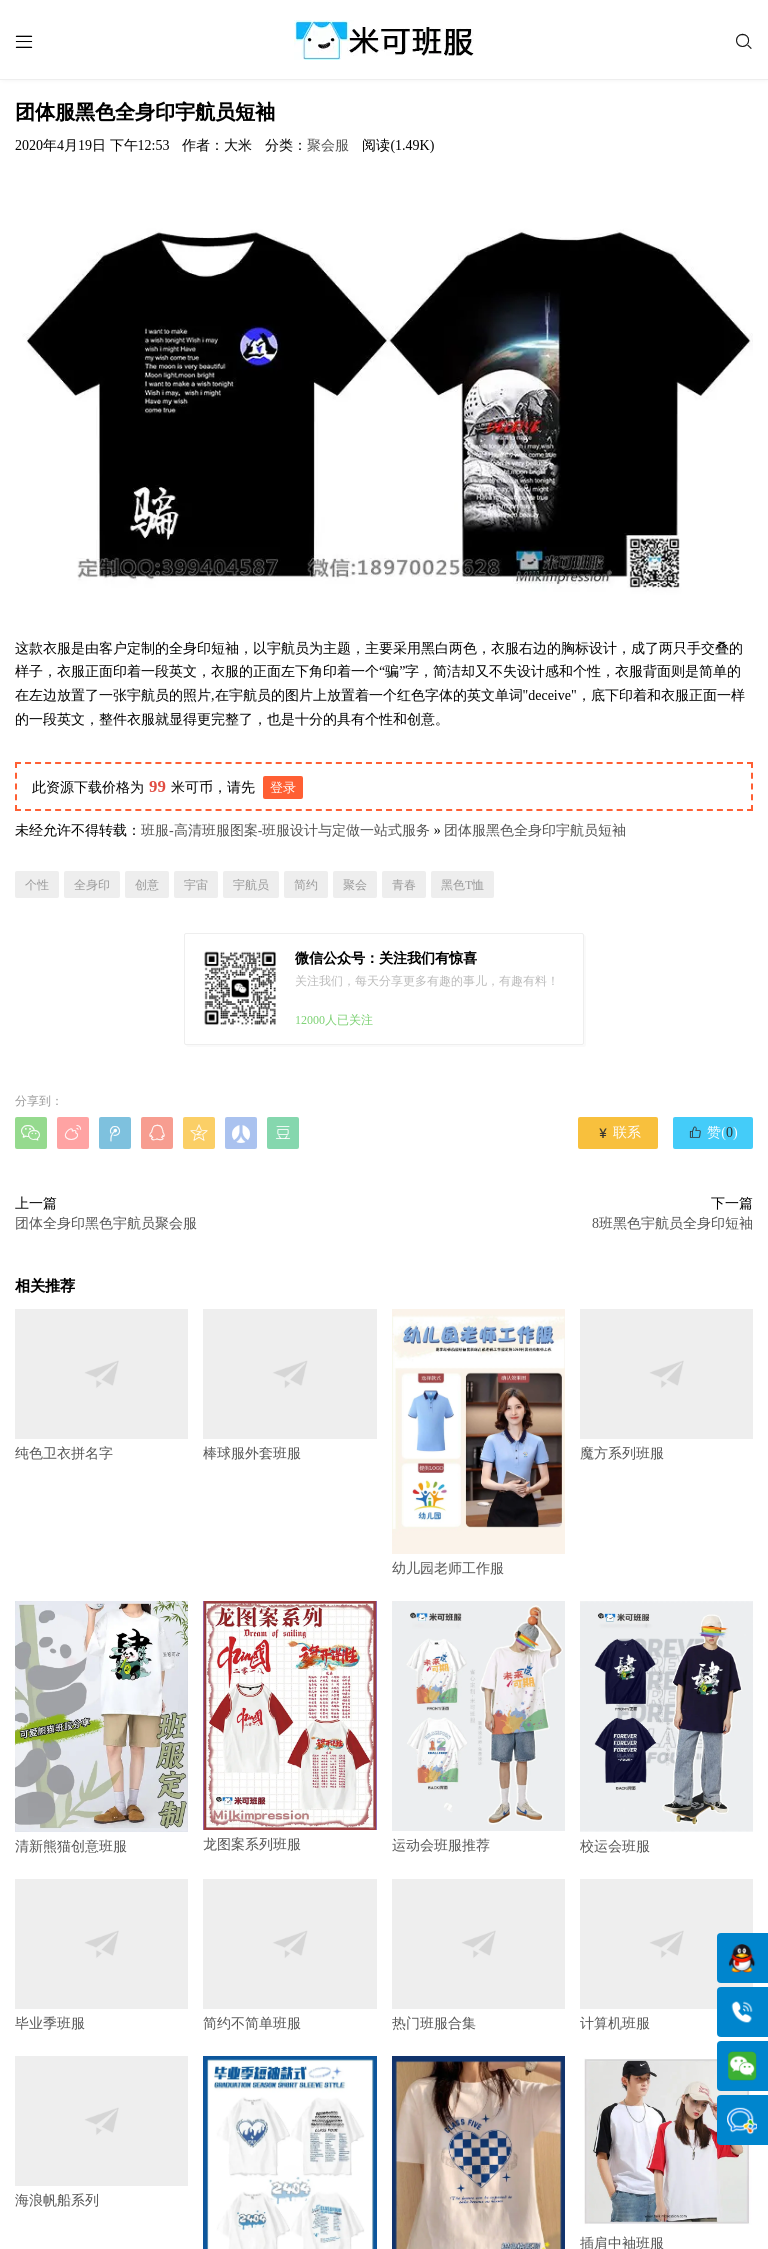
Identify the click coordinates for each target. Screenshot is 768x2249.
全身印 (92, 885)
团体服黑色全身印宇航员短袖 (535, 831)
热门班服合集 (478, 1956)
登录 (283, 787)
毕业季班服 (101, 1956)
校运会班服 (666, 1727)
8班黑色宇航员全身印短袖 (672, 1224)
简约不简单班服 (289, 1956)
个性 (37, 885)
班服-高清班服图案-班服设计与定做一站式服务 (285, 831)
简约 (306, 885)
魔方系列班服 (666, 1385)
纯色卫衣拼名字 (101, 1385)
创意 (147, 885)
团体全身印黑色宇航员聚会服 (106, 1224)
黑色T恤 (462, 885)
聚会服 (328, 145)
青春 (404, 885)
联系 (618, 1133)
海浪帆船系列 (101, 2133)
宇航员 (251, 885)
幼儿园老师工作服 (478, 1442)
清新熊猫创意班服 (101, 1727)
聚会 (355, 885)
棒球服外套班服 (289, 1385)
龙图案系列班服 (289, 1726)
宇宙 (196, 885)
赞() (712, 1133)
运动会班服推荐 (478, 1727)
